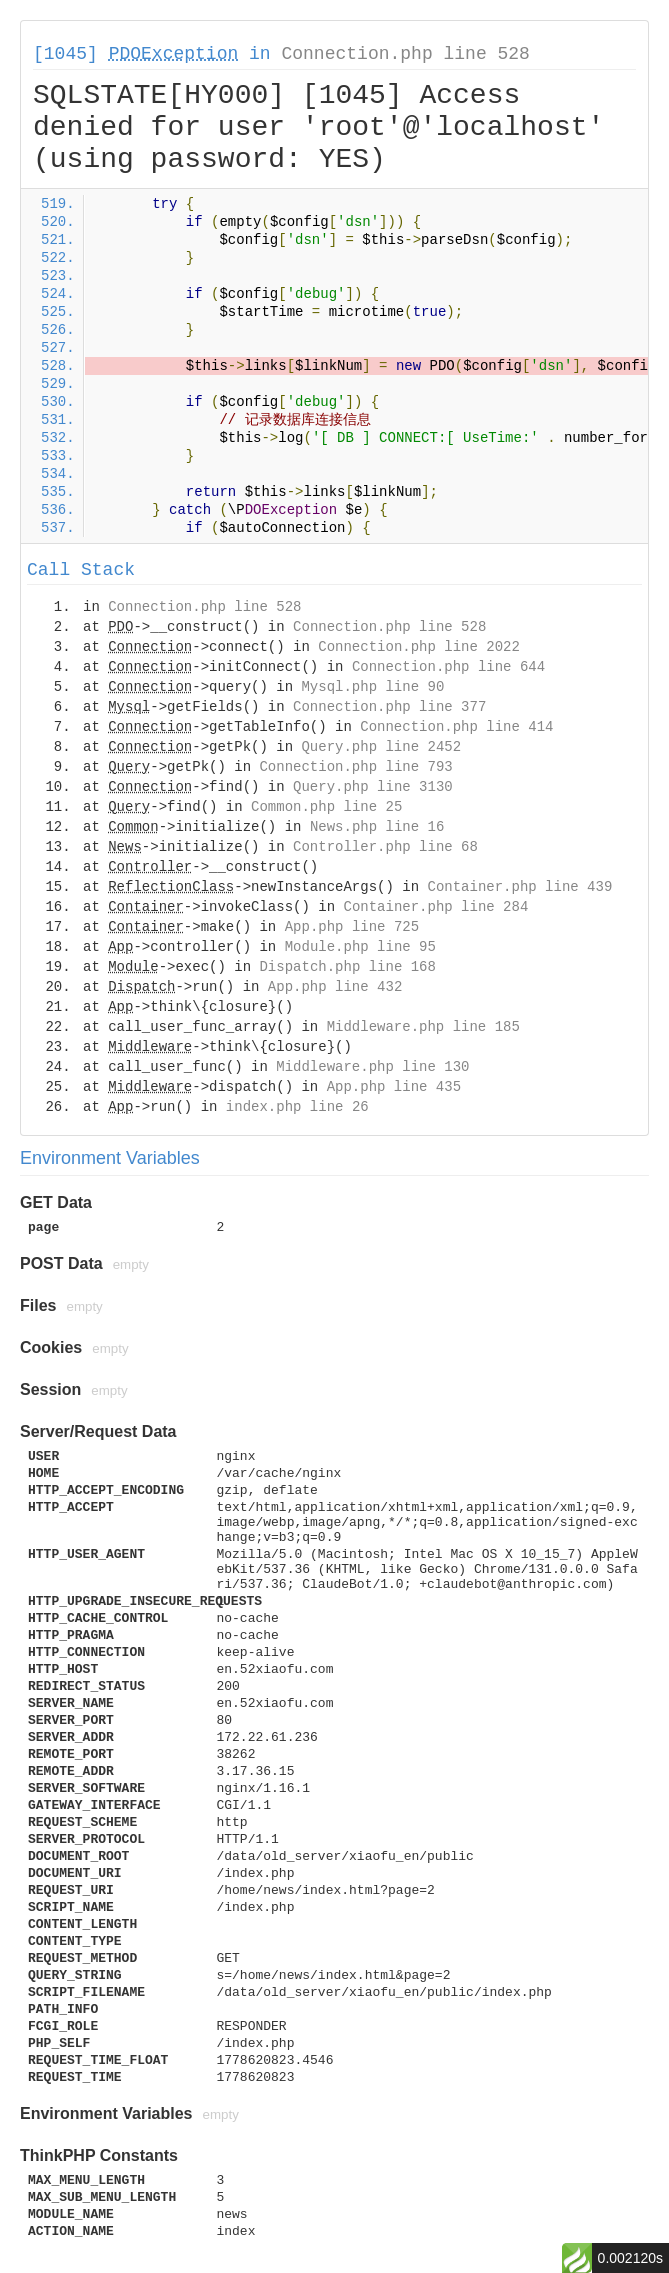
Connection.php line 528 (405, 54)
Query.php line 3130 (373, 787)
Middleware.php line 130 (372, 1067)
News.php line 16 (377, 827)
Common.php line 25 (326, 807)
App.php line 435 (394, 1087)
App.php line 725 (352, 927)
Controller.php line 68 (385, 847)
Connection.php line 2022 (419, 647)
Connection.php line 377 (389, 707)
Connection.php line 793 (355, 767)
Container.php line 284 (435, 907)
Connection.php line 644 (448, 667)
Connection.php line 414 (456, 727)
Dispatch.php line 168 (347, 967)
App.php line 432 (335, 987)
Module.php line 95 (360, 947)
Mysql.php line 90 (372, 687)
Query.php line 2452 (381, 747)
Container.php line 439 (519, 887)
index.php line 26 (297, 1107)
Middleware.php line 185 (423, 1027)
